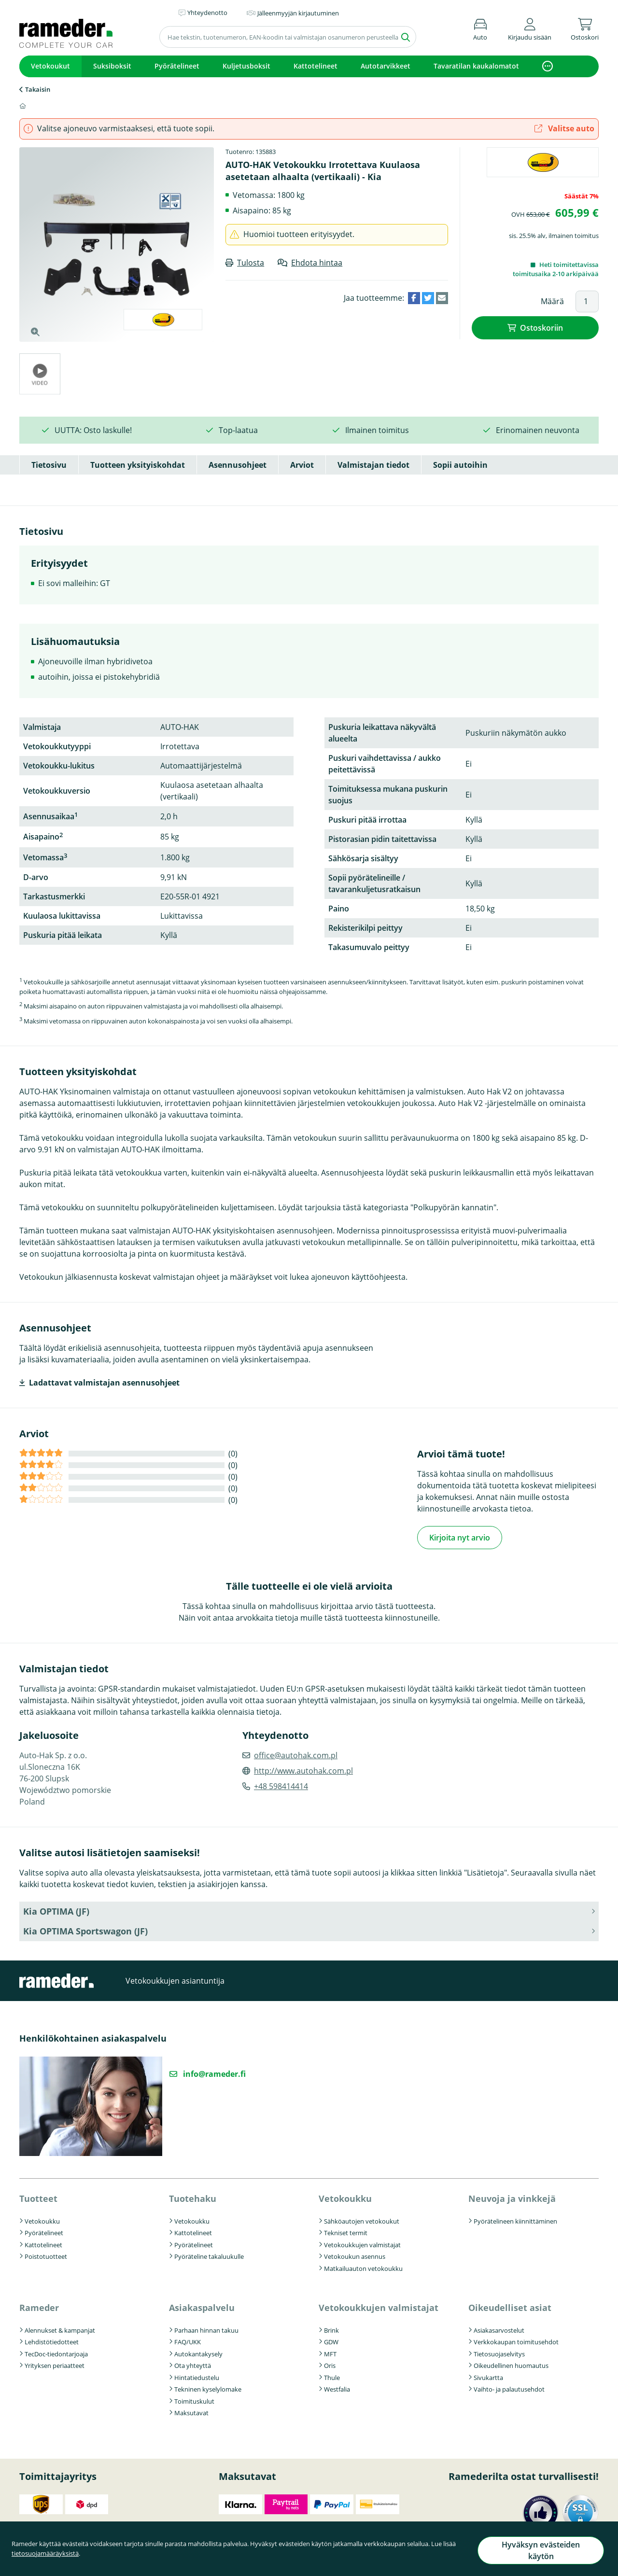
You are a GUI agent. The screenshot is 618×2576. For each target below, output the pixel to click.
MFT (330, 2352)
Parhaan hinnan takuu (206, 2328)
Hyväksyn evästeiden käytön (539, 2553)
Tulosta (250, 262)
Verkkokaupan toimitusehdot (516, 2340)
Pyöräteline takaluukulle (209, 2255)
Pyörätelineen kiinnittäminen (515, 2219)
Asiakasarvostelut (499, 2328)
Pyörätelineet (176, 65)
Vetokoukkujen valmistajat (362, 2243)
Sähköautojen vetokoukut (361, 2219)
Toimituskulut (194, 2399)
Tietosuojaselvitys (499, 2352)
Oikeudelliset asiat (509, 2306)
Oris (330, 2364)
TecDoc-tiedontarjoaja (56, 2352)
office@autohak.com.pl (295, 1754)
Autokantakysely (198, 2352)
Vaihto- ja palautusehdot (509, 2387)
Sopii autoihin (460, 465)
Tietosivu (49, 465)
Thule (332, 2376)
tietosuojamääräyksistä (45, 2558)
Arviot (302, 465)
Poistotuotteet (46, 2255)
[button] (529, 28)
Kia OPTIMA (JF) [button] (56, 1910)
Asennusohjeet (238, 465)
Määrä (552, 301)
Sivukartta (488, 2376)
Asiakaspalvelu (202, 2306)
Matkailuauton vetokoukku (363, 2267)
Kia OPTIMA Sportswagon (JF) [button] (85, 1929)
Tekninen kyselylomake (207, 2387)
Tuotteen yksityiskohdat (137, 465)
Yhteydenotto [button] (207, 12)
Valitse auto (564, 128)
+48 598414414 (281, 1784)
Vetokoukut (50, 65)
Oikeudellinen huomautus (511, 2364)
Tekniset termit (345, 2231)
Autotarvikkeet (385, 65)
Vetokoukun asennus (354, 2255)
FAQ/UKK (187, 2340)
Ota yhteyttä (192, 2364)
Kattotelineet (315, 65)
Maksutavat (191, 2411)
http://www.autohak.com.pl (303, 1769)
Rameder (39, 2306)
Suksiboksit (112, 65)
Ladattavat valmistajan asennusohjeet (104, 1382)
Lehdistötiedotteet (52, 2340)
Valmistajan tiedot (373, 465)
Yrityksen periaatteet (54, 2364)
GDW (331, 2340)
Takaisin (37, 89)
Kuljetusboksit (246, 65)
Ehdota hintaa (316, 262)
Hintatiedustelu (196, 2376)
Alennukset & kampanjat (60, 2328)
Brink (331, 2328)
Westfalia (337, 2387)
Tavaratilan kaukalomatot (476, 65)
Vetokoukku (42, 2219)
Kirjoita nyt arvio (459, 1536)
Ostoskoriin (541, 327)
